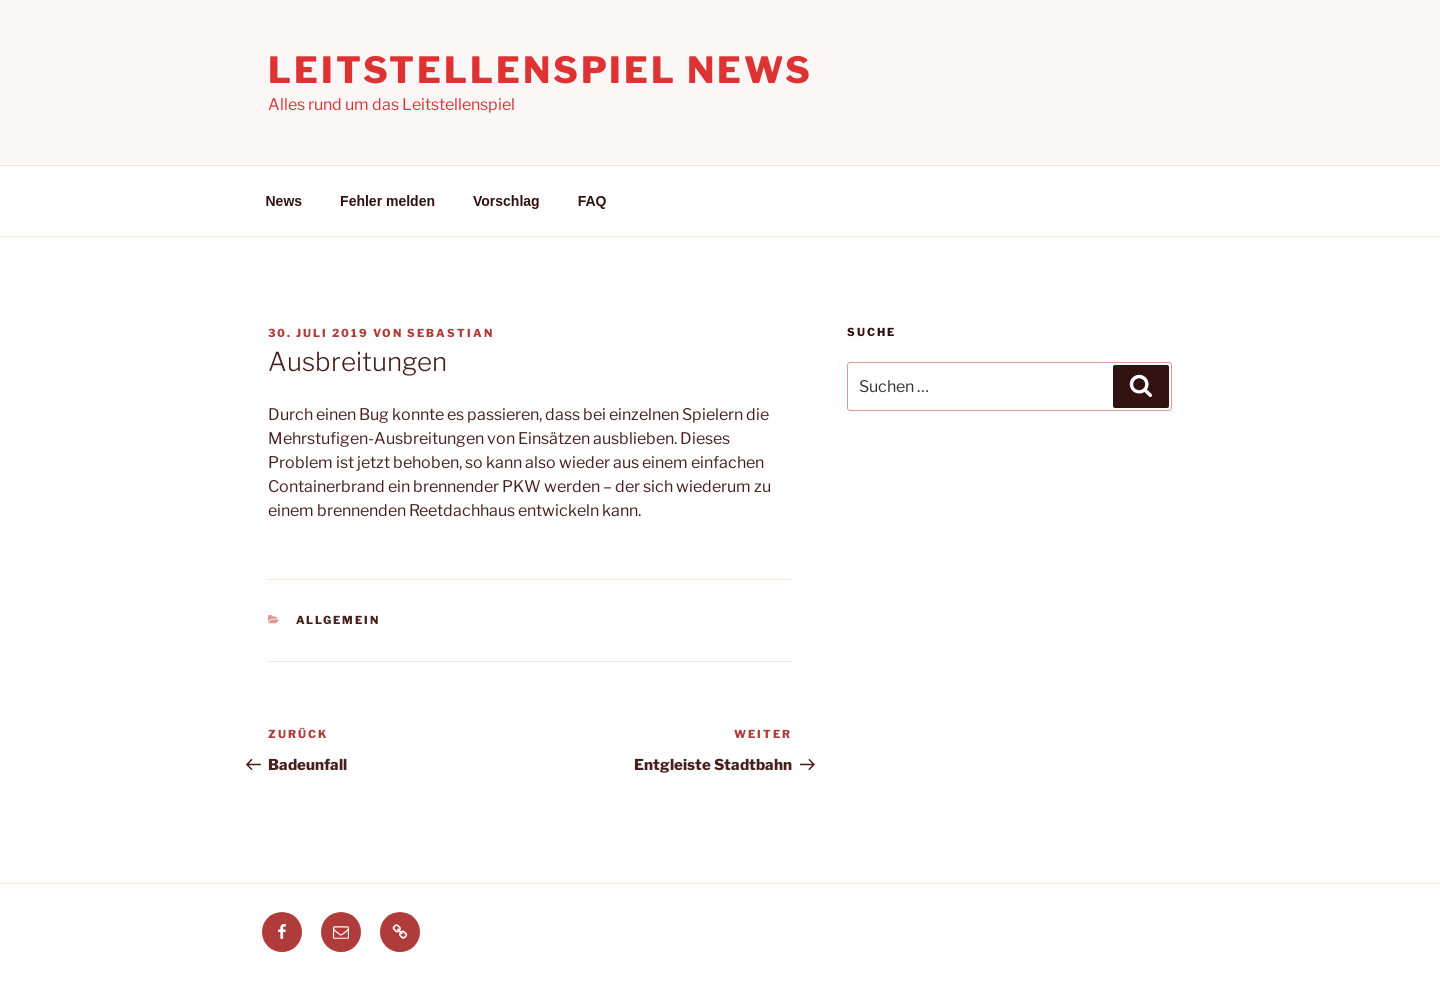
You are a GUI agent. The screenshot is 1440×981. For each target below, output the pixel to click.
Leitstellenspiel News (540, 70)
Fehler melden (387, 201)
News (284, 201)
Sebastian (450, 333)
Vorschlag (506, 201)
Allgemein (338, 620)
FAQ (592, 201)
